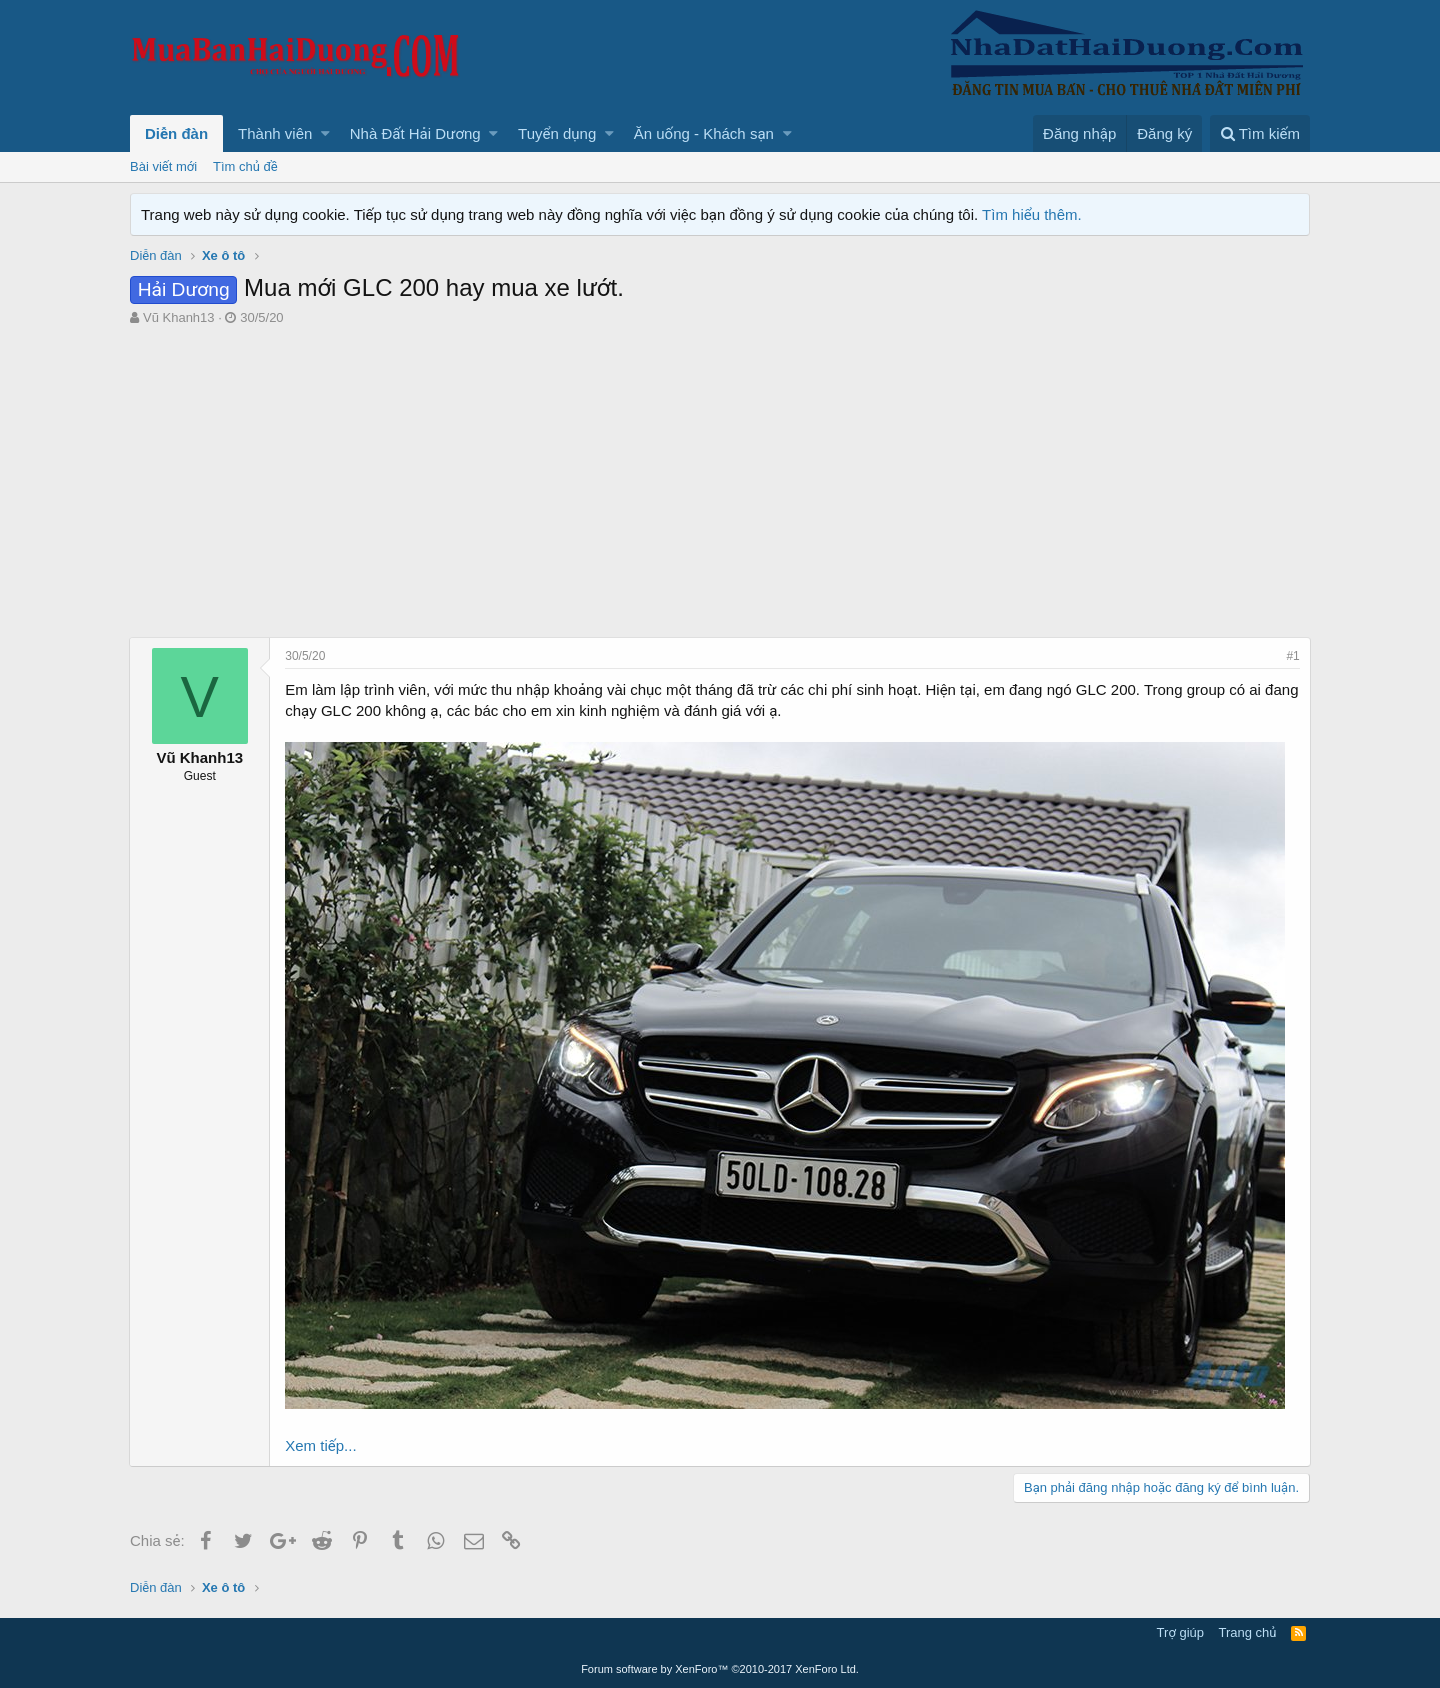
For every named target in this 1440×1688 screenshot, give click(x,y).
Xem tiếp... (321, 1445)
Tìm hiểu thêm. (1032, 214)
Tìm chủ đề (245, 166)
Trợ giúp (1180, 1632)
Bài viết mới (163, 166)
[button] (325, 133)
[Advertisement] (720, 487)
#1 (1292, 656)
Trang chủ (1248, 1632)
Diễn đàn (176, 133)
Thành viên (275, 133)
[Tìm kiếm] (1260, 133)
